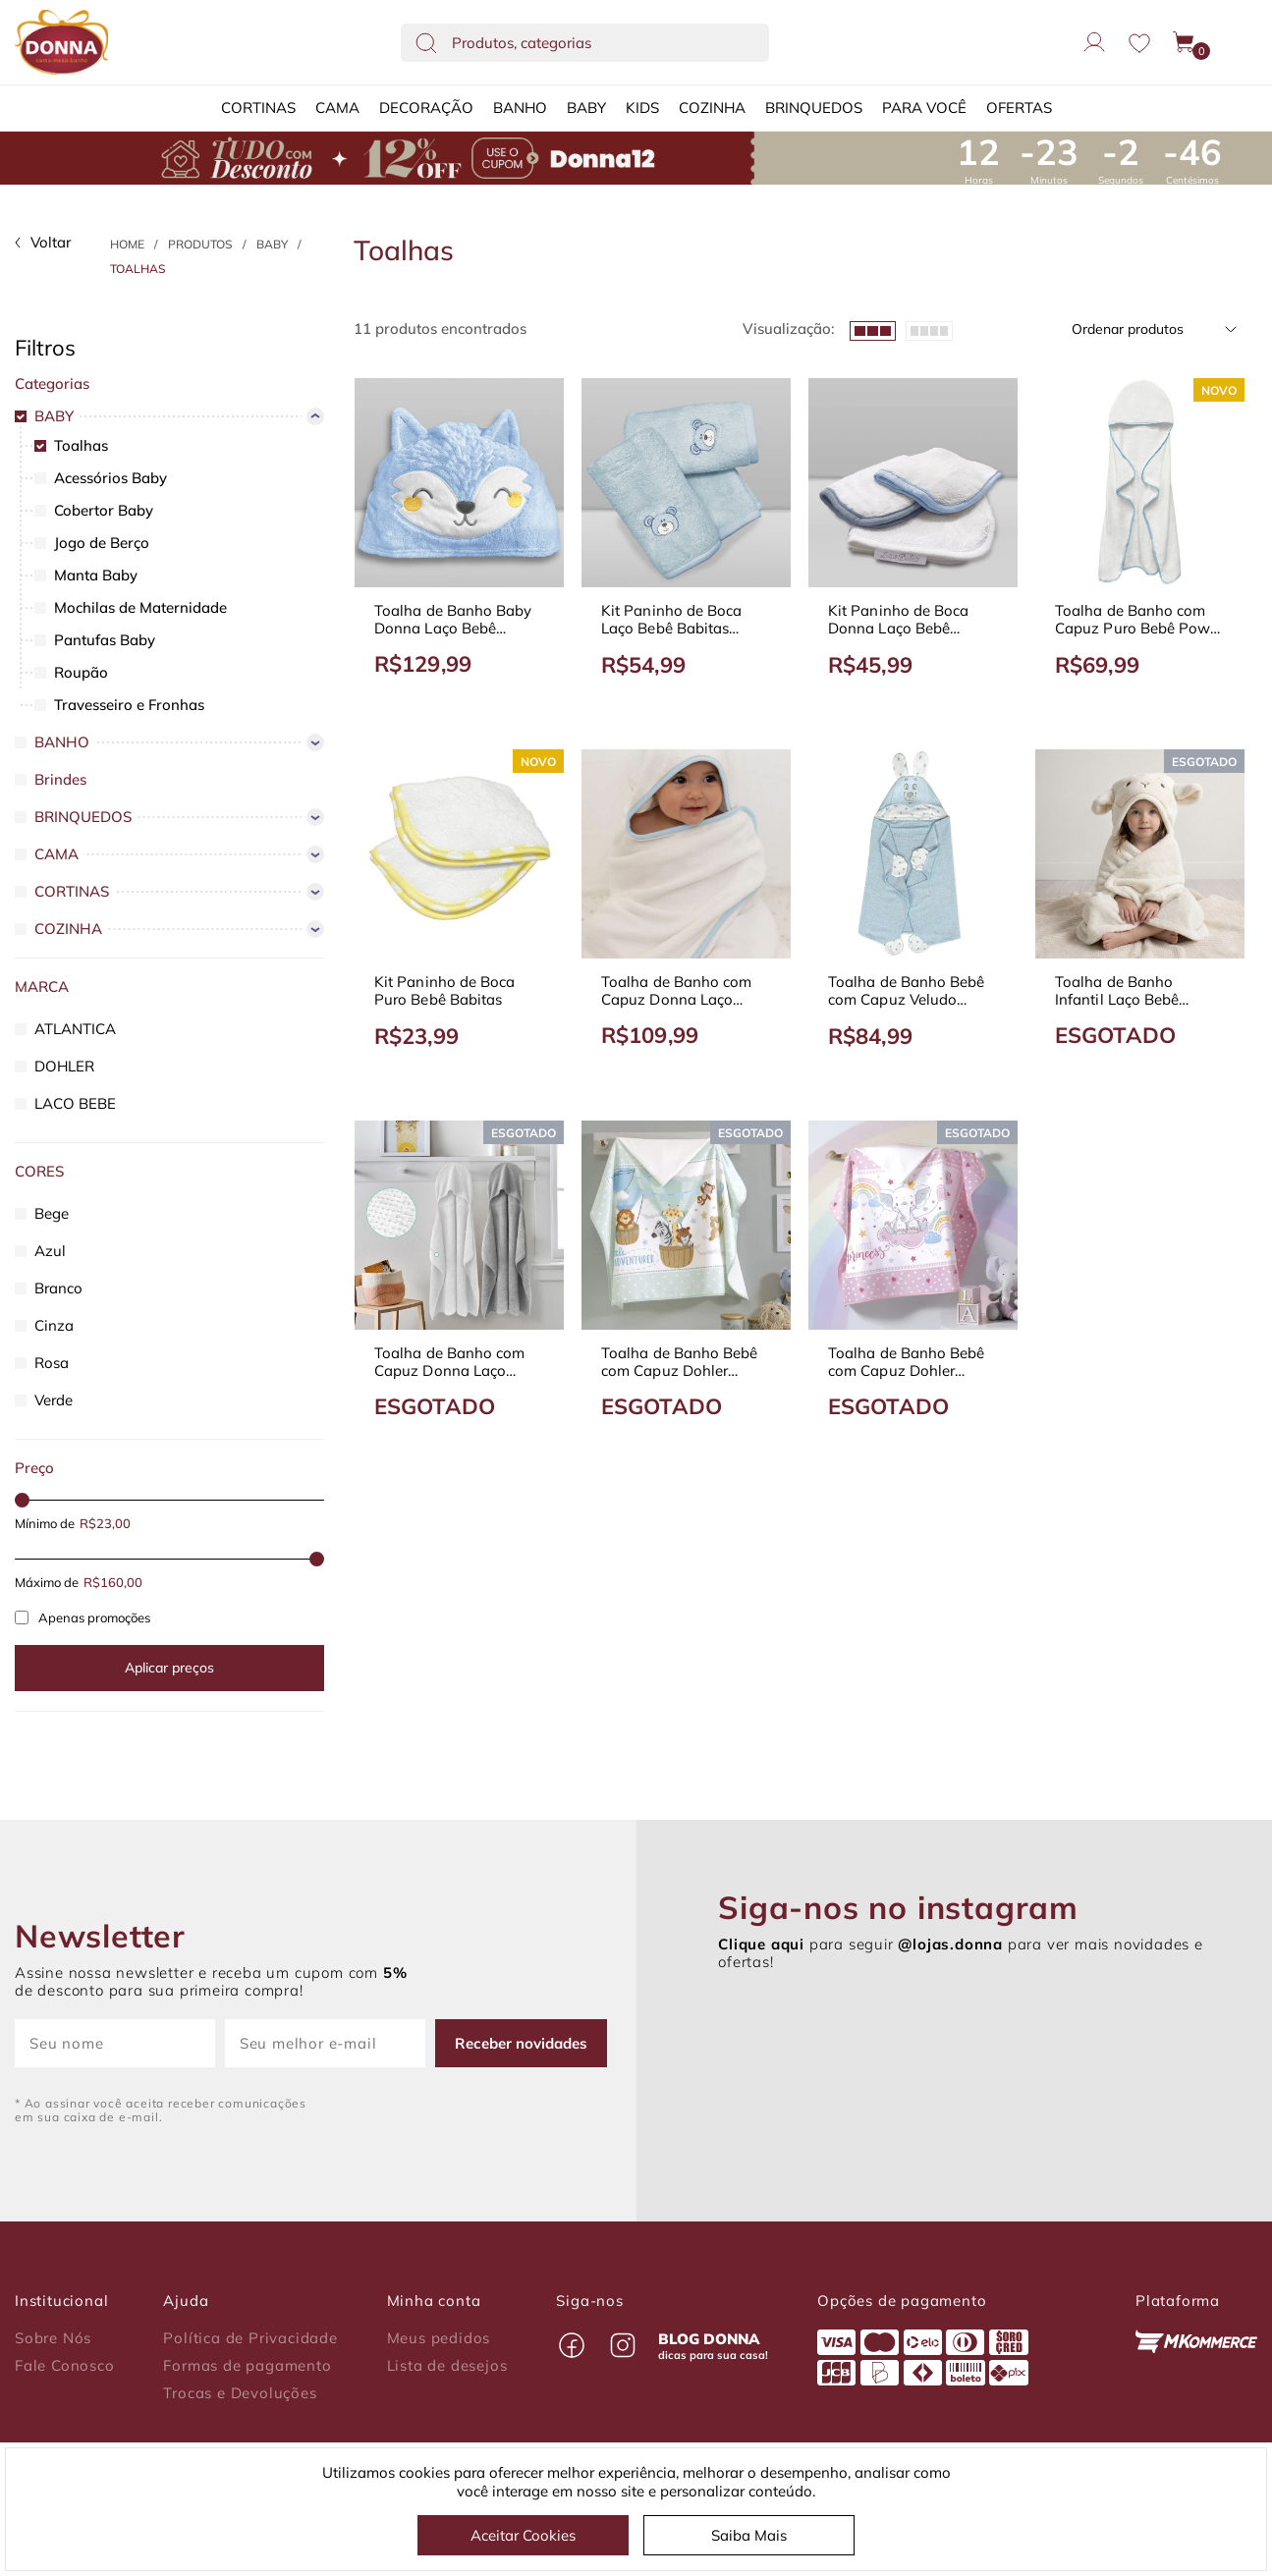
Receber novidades (521, 2043)
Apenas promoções (82, 1617)
